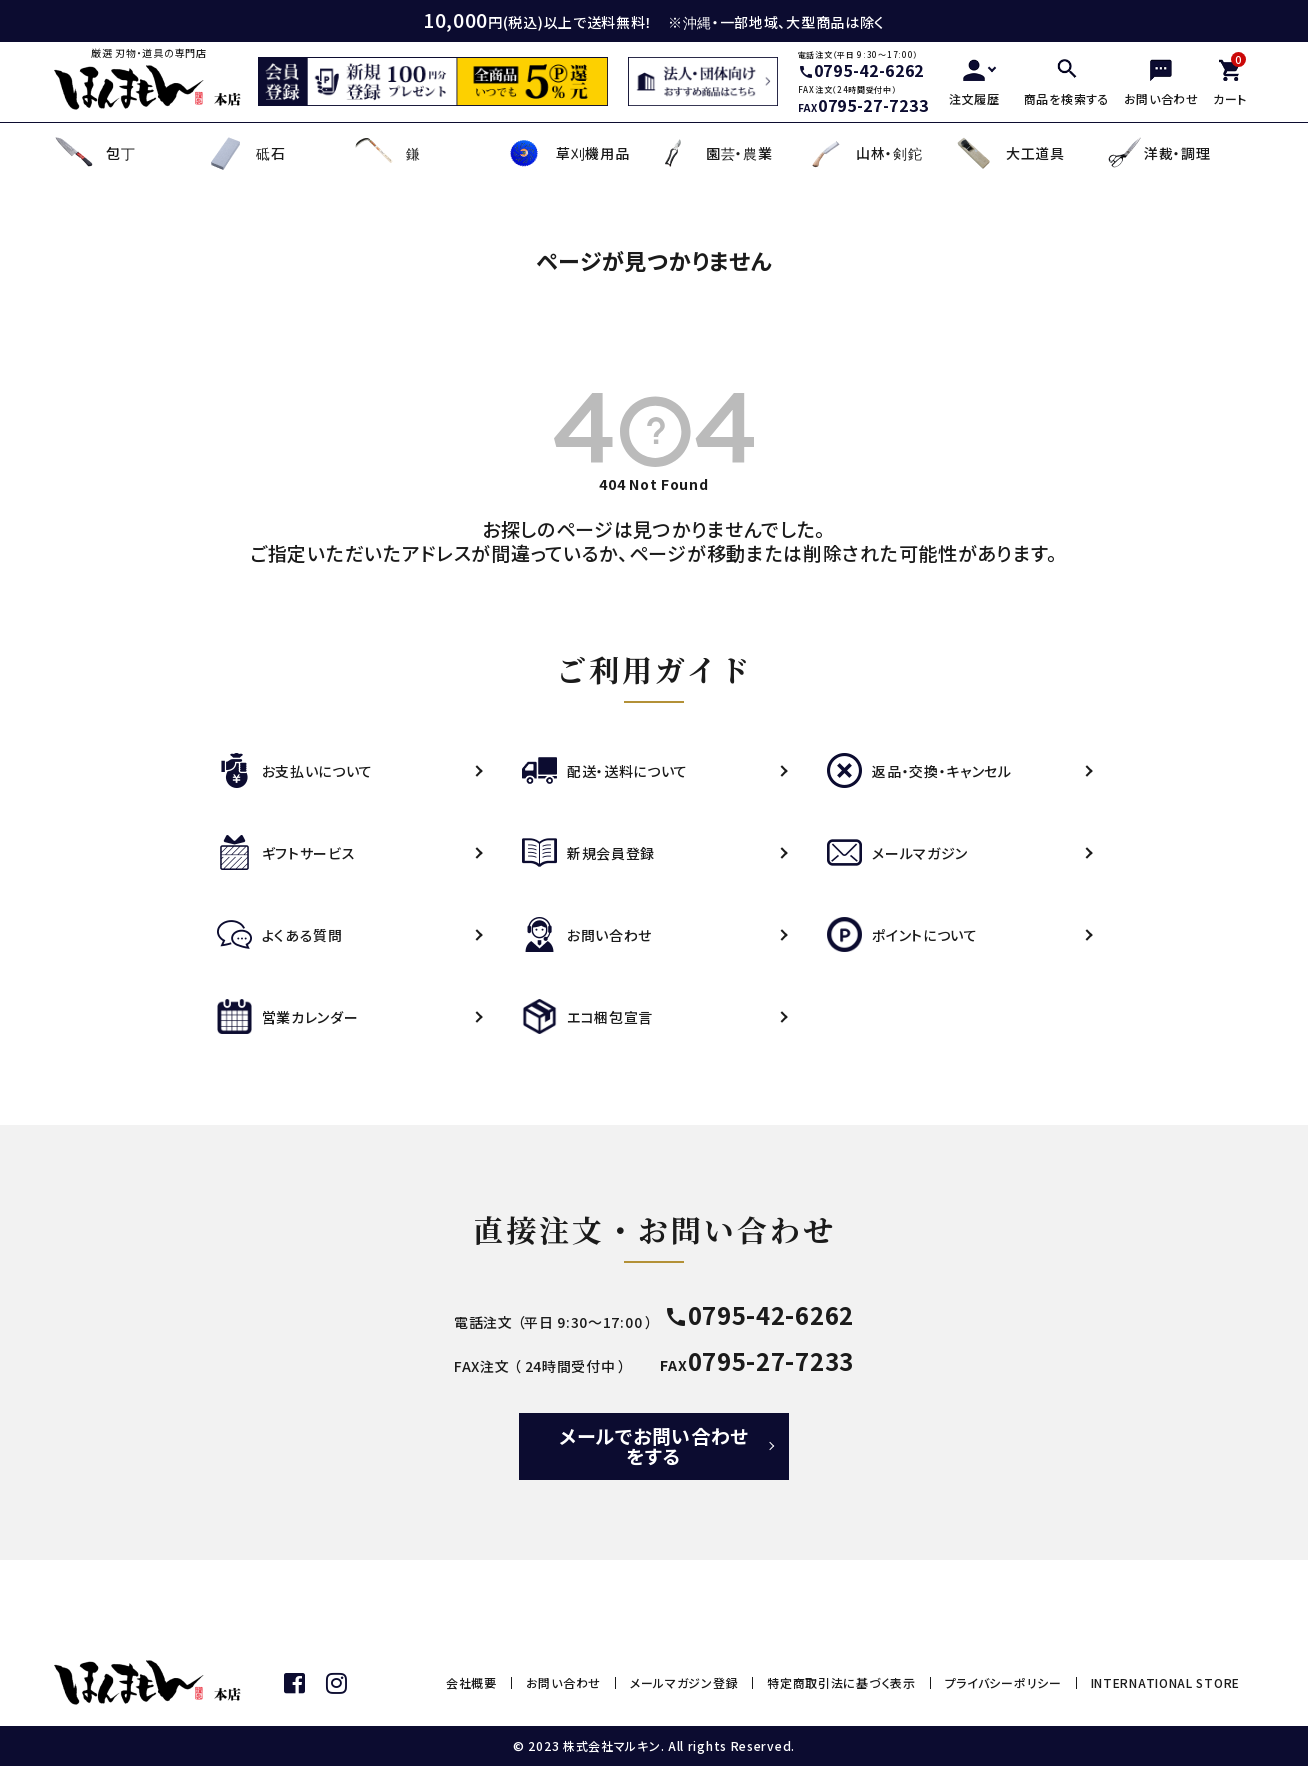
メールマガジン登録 (684, 1682)
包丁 (94, 153)
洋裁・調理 (1157, 153)
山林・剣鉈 (863, 153)
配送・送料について (605, 771)
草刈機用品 (567, 153)
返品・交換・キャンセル (919, 771)
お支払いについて (295, 771)
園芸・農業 (713, 153)
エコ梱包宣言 (587, 1017)
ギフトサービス (286, 853)
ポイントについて (902, 935)
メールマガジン (897, 853)
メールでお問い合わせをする (654, 1445)
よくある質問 (280, 935)
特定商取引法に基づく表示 (841, 1682)
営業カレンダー (288, 1017)
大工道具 (1009, 153)
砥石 (244, 153)
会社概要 (471, 1682)
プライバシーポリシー (1003, 1682)
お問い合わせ (587, 935)
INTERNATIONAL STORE (1165, 1682)
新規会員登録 (588, 853)
